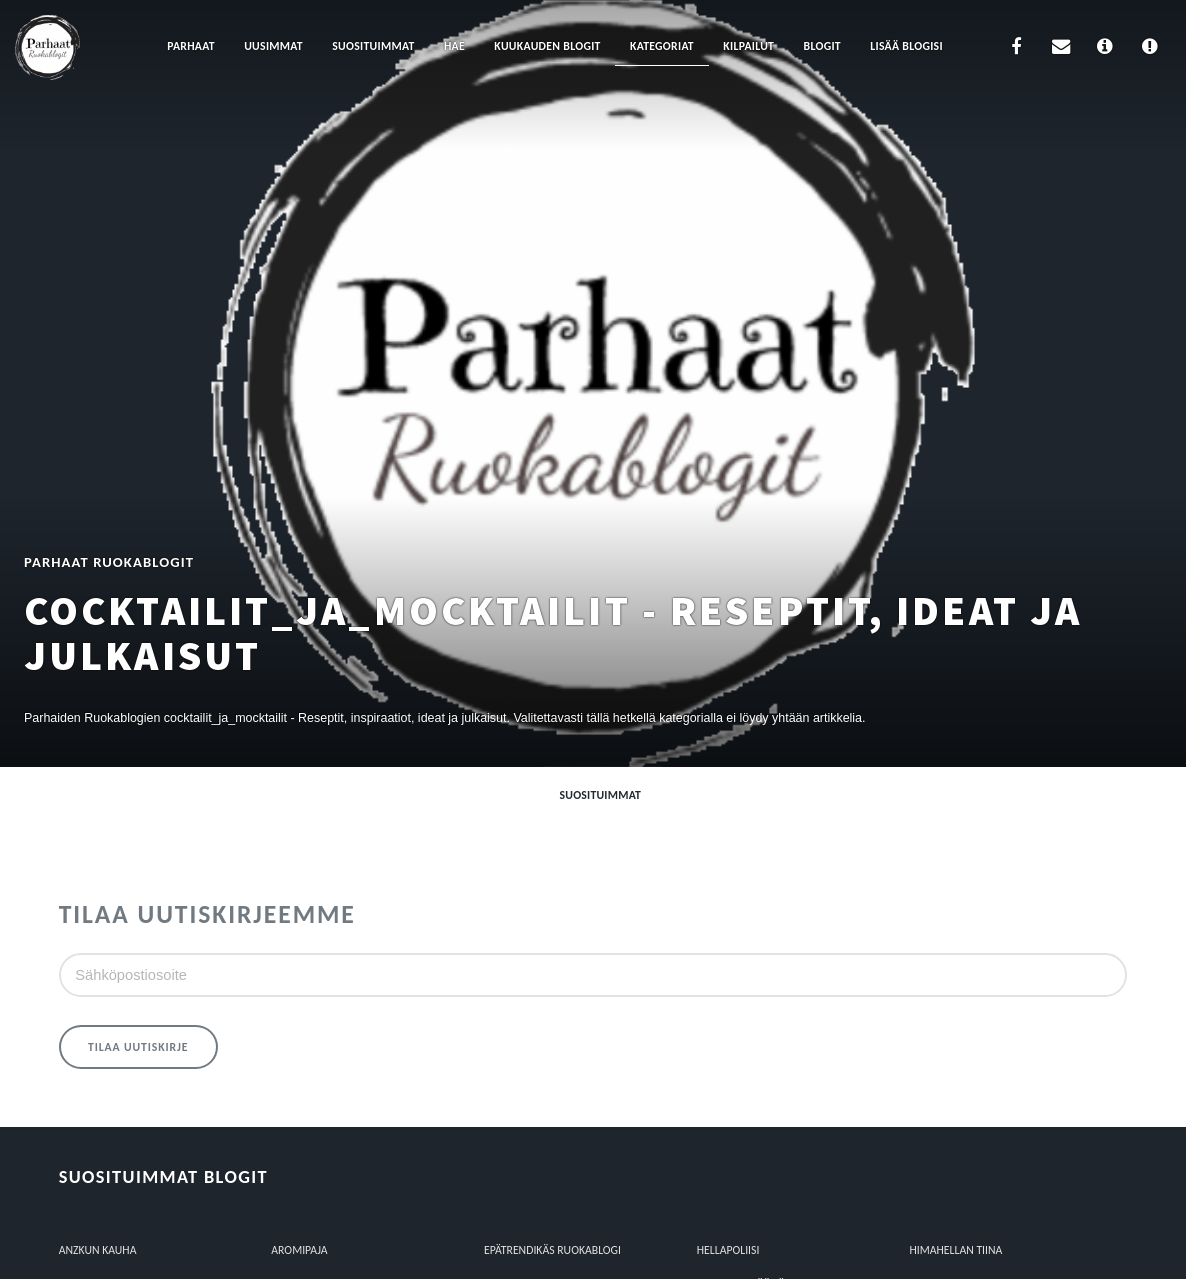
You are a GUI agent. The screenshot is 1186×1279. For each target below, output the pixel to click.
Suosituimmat (373, 46)
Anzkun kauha (98, 1250)
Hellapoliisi (728, 1250)
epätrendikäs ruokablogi (552, 1250)
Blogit (822, 46)
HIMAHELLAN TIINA (955, 1250)
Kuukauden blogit (547, 46)
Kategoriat (662, 46)
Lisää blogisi (906, 46)
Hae (454, 46)
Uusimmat (273, 46)
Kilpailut (748, 46)
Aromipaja (299, 1250)
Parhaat (191, 46)
